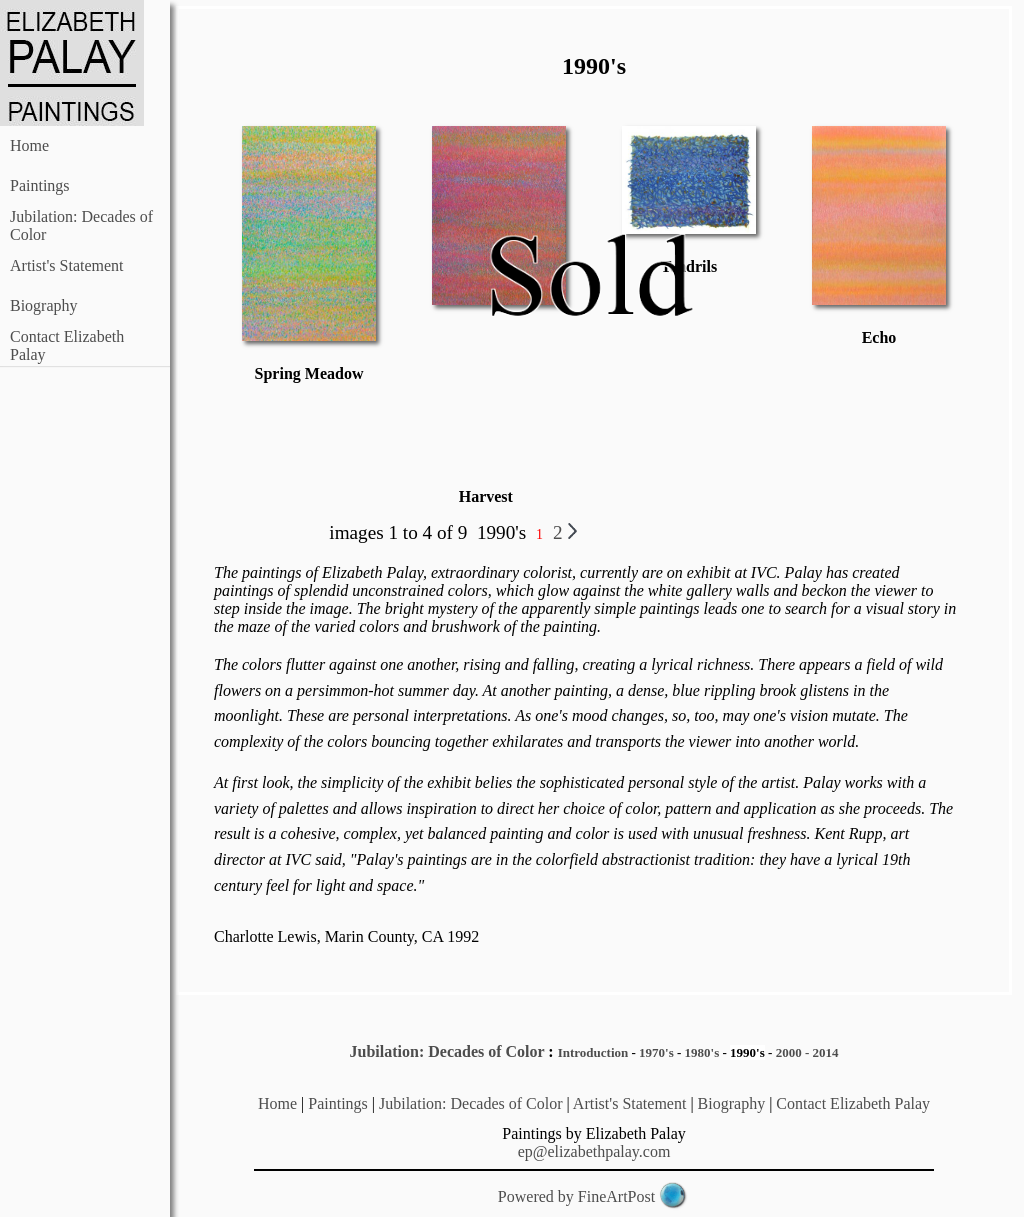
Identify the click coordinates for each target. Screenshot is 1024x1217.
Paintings (40, 185)
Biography (44, 305)
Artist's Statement (67, 265)
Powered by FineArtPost (576, 1196)
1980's (702, 1052)
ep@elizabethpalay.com (594, 1151)
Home (29, 145)
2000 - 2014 (807, 1052)
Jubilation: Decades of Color (447, 1051)
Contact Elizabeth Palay (853, 1103)
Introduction (593, 1052)
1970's (656, 1052)
